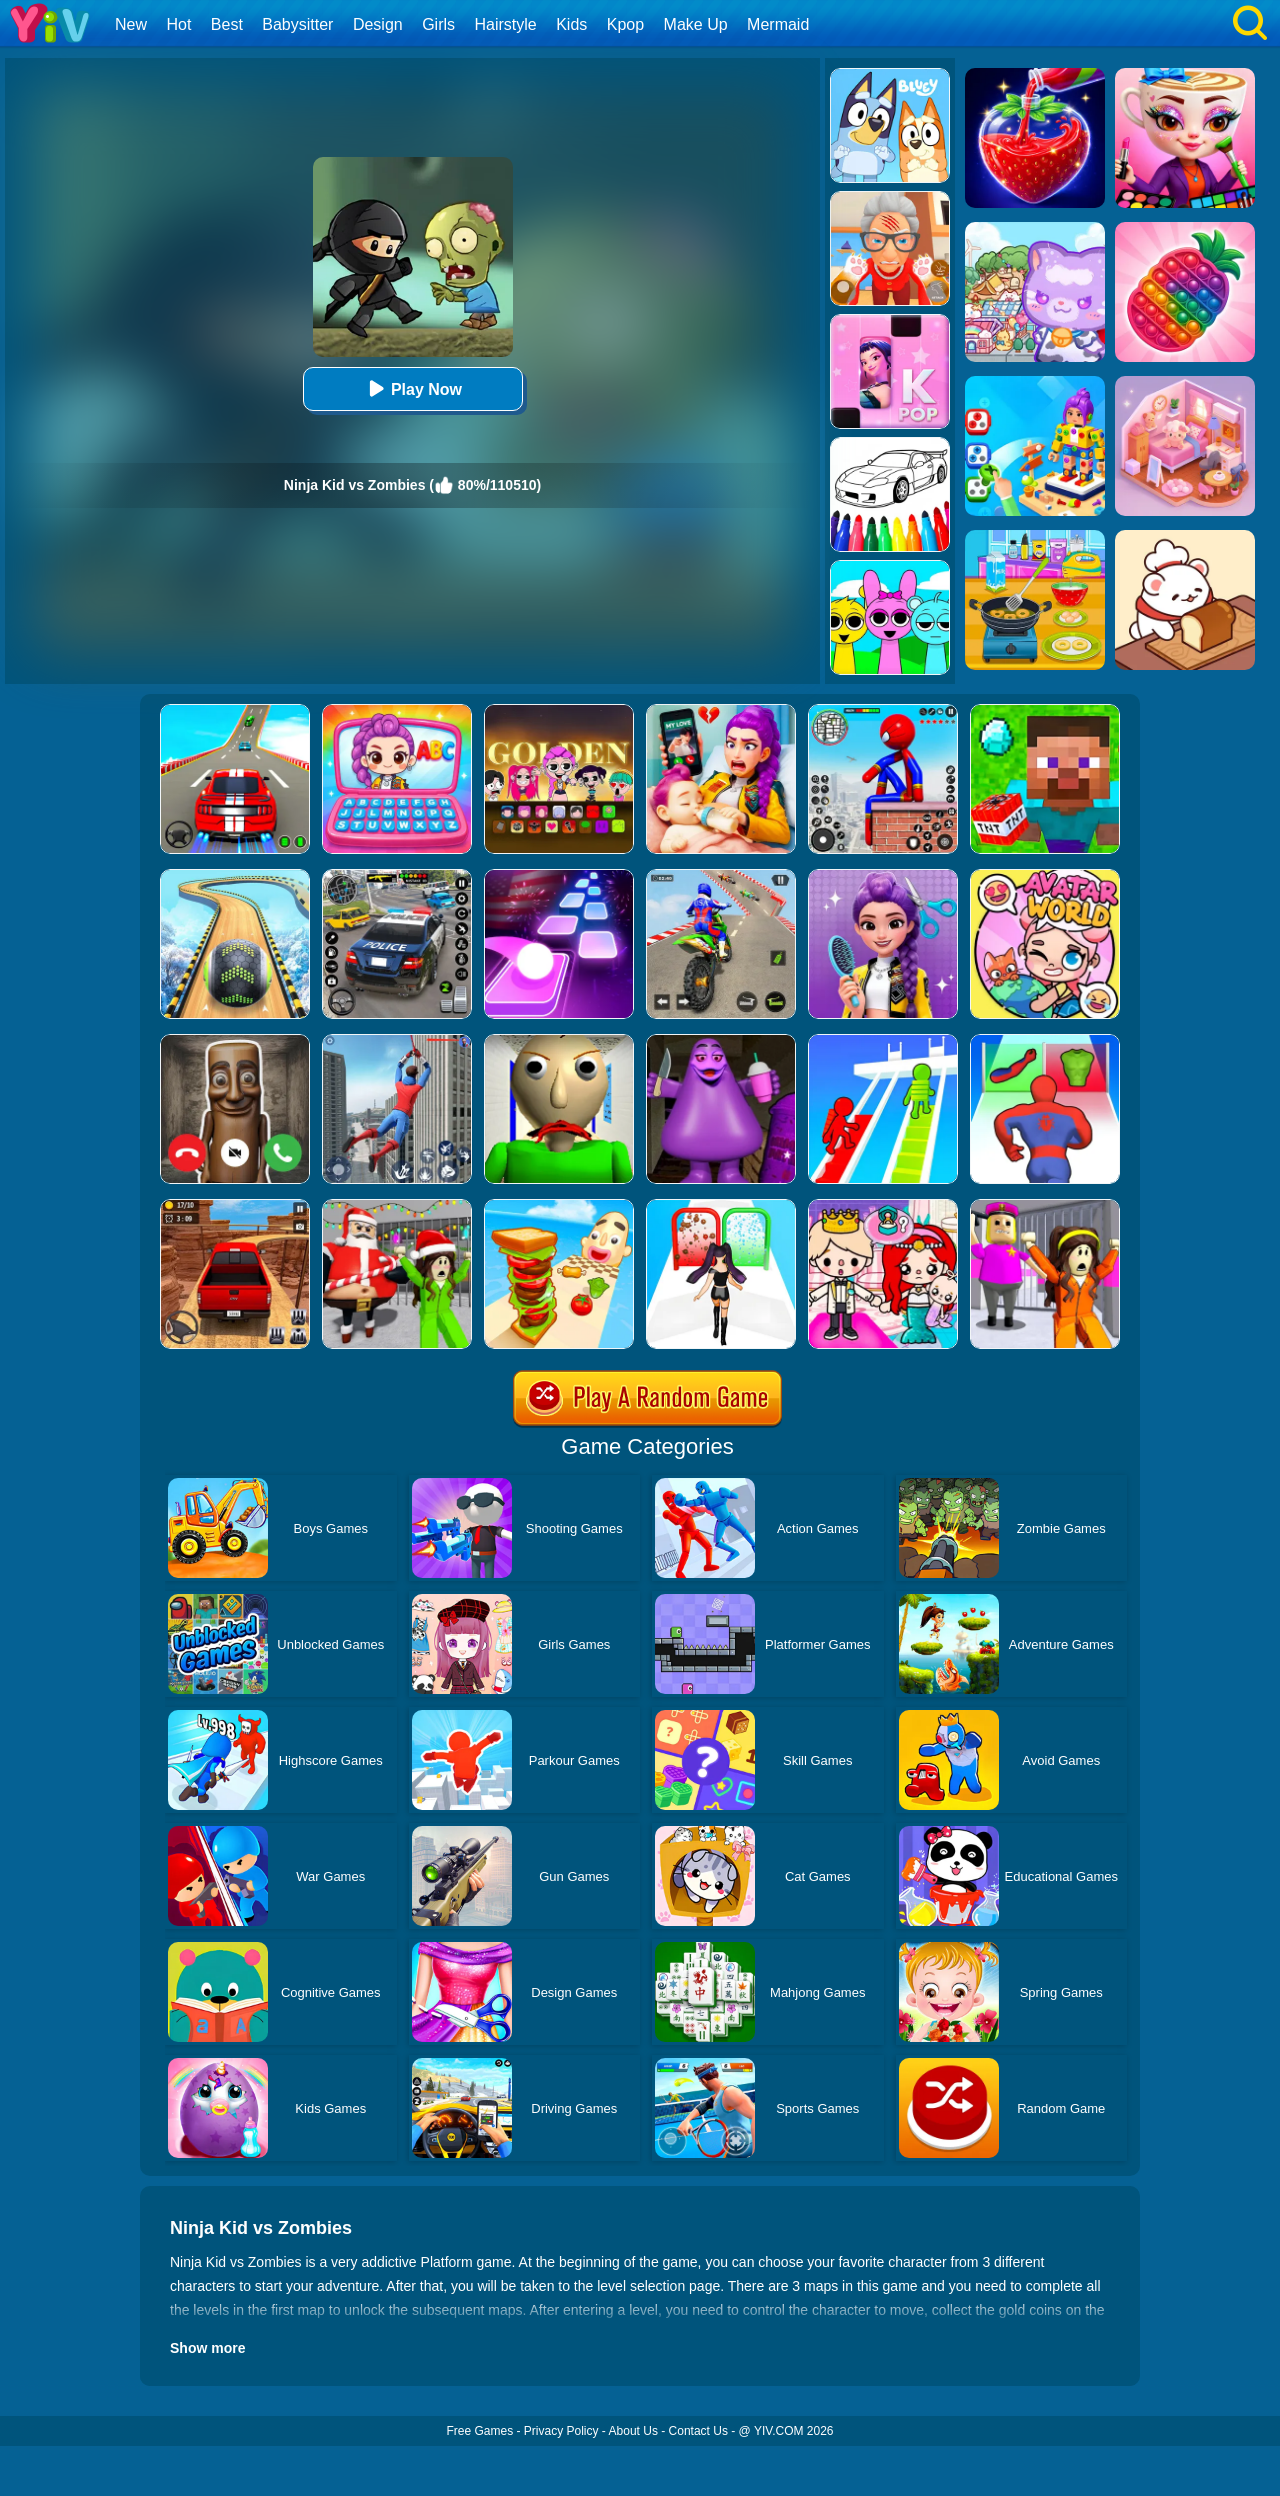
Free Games (479, 2431)
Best (227, 24)
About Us (633, 2431)
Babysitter (297, 24)
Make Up (696, 24)
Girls (438, 24)
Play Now (412, 388)
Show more (207, 2348)
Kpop (625, 24)
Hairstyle (506, 24)
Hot (178, 24)
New (131, 24)
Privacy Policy (561, 2431)
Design (378, 24)
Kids (571, 24)
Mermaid (778, 24)
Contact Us (698, 2431)
